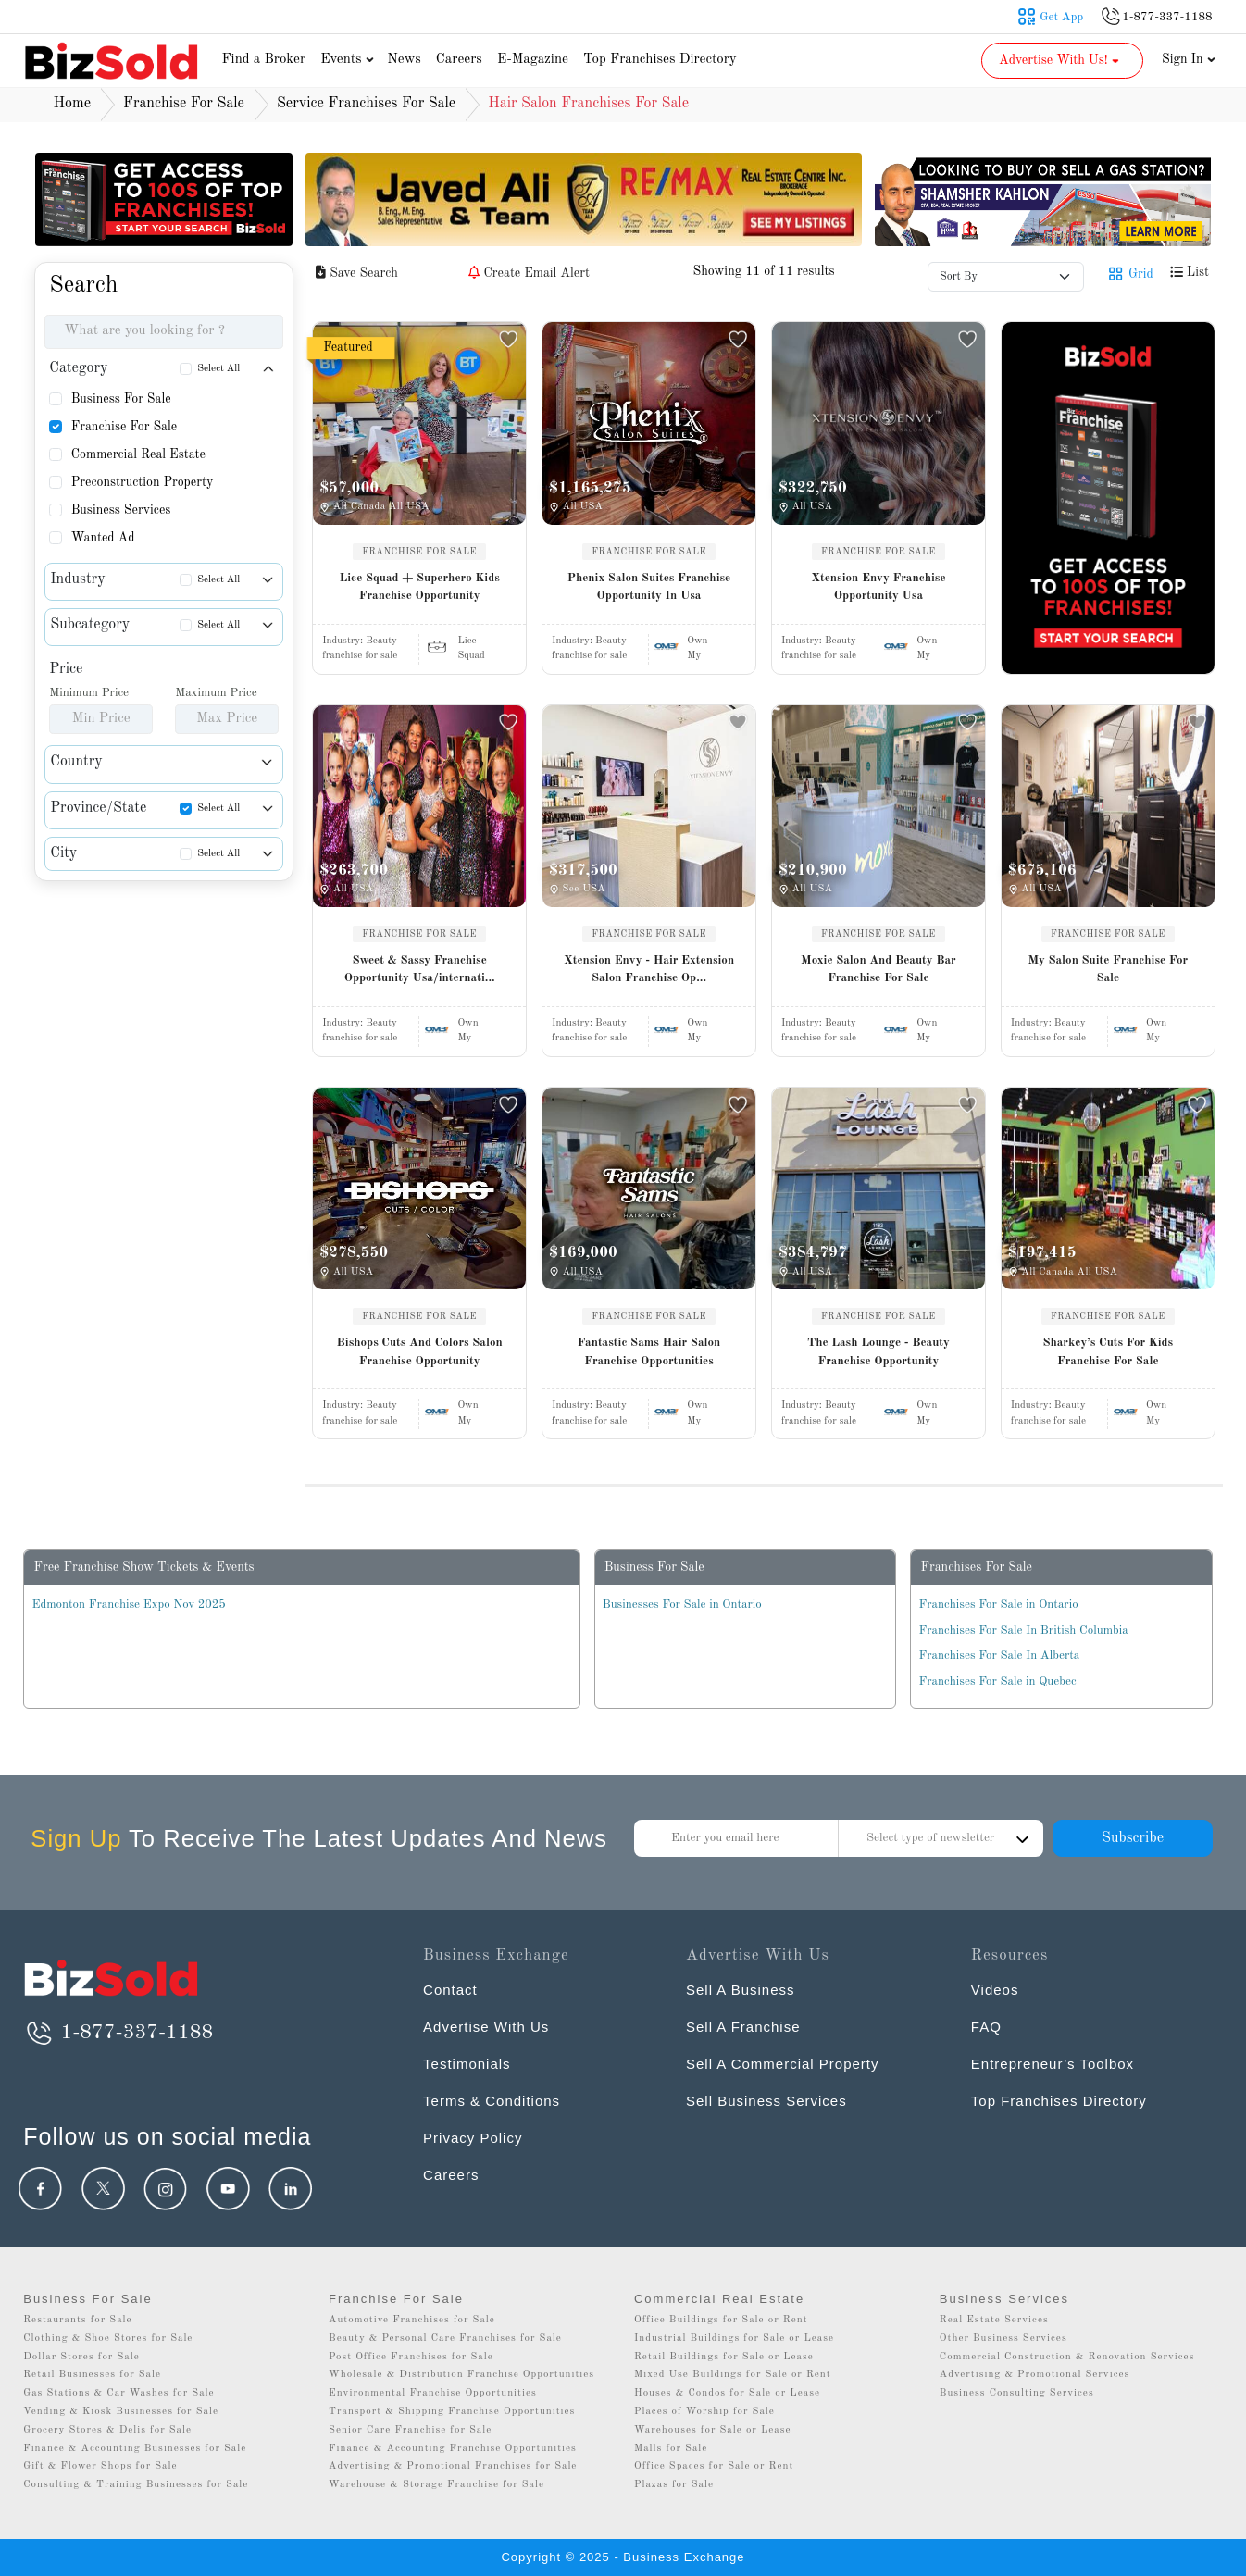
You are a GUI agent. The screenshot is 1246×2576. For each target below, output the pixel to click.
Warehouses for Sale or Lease (712, 2430)
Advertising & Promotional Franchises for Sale (453, 2466)
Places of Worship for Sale (704, 2412)
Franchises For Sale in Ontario (998, 1605)
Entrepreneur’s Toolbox (1052, 2064)
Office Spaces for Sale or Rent (713, 2466)
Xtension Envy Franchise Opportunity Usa (878, 587)
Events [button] (349, 60)
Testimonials (467, 2064)
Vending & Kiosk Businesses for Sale (120, 2412)
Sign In (1188, 59)
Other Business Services (1003, 2338)
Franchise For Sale (124, 426)
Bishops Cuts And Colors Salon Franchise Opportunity (420, 1352)
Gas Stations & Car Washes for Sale (118, 2393)
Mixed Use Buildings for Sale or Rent (732, 2375)
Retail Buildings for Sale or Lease (724, 2357)
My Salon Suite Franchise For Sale (1108, 969)
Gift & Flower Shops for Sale (100, 2466)
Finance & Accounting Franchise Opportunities (453, 2449)
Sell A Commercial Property (782, 2064)
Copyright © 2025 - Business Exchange (622, 2557)
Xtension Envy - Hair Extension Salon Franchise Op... (649, 969)
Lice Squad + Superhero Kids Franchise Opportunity (420, 587)
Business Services (121, 510)
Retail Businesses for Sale (92, 2375)
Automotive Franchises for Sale (412, 2320)
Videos (995, 1989)
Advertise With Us (486, 2027)
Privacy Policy (472, 2138)
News (404, 60)
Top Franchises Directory (660, 60)
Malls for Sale (670, 2449)
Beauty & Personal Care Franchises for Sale (445, 2338)
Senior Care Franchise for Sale (410, 2430)
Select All (218, 369)
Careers (459, 60)
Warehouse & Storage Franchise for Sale (436, 2485)
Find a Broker (263, 60)
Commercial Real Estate (138, 454)
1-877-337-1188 (118, 2032)
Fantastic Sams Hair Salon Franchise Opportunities (649, 1352)
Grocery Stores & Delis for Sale (107, 2430)
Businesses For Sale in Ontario (682, 1605)
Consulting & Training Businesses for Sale (135, 2485)
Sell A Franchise (743, 2027)
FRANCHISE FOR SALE (419, 551)
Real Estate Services (994, 2320)
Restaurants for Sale (77, 2320)
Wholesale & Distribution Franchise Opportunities (461, 2375)
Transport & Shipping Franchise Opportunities (452, 2412)
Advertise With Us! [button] (1060, 60)
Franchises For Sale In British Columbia (1023, 1630)
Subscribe (1133, 1838)
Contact (450, 1989)
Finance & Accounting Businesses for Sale (134, 2449)
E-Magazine (532, 60)
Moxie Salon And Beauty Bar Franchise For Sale (878, 969)
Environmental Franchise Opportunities (433, 2393)
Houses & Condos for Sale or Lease (727, 2393)
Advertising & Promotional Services (1034, 2375)
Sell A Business (740, 1989)
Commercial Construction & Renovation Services (1067, 2357)
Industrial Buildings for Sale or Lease (734, 2338)
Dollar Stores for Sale (81, 2357)
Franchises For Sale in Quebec (997, 1681)
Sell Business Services (766, 2101)
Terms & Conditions (491, 2101)
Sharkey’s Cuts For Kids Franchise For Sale (1107, 1352)
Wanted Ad (103, 537)
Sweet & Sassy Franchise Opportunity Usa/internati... (419, 969)
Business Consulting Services (1017, 2393)
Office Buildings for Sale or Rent (721, 2320)
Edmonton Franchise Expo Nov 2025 (128, 1605)
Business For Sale (121, 398)
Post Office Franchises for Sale (411, 2357)
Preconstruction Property (142, 482)
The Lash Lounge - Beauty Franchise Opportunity (878, 1352)
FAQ (986, 2027)
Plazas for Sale (674, 2485)
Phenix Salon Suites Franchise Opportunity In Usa (648, 587)
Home (72, 103)
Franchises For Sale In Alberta (998, 1655)
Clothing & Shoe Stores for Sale (108, 2338)
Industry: (359, 641)
